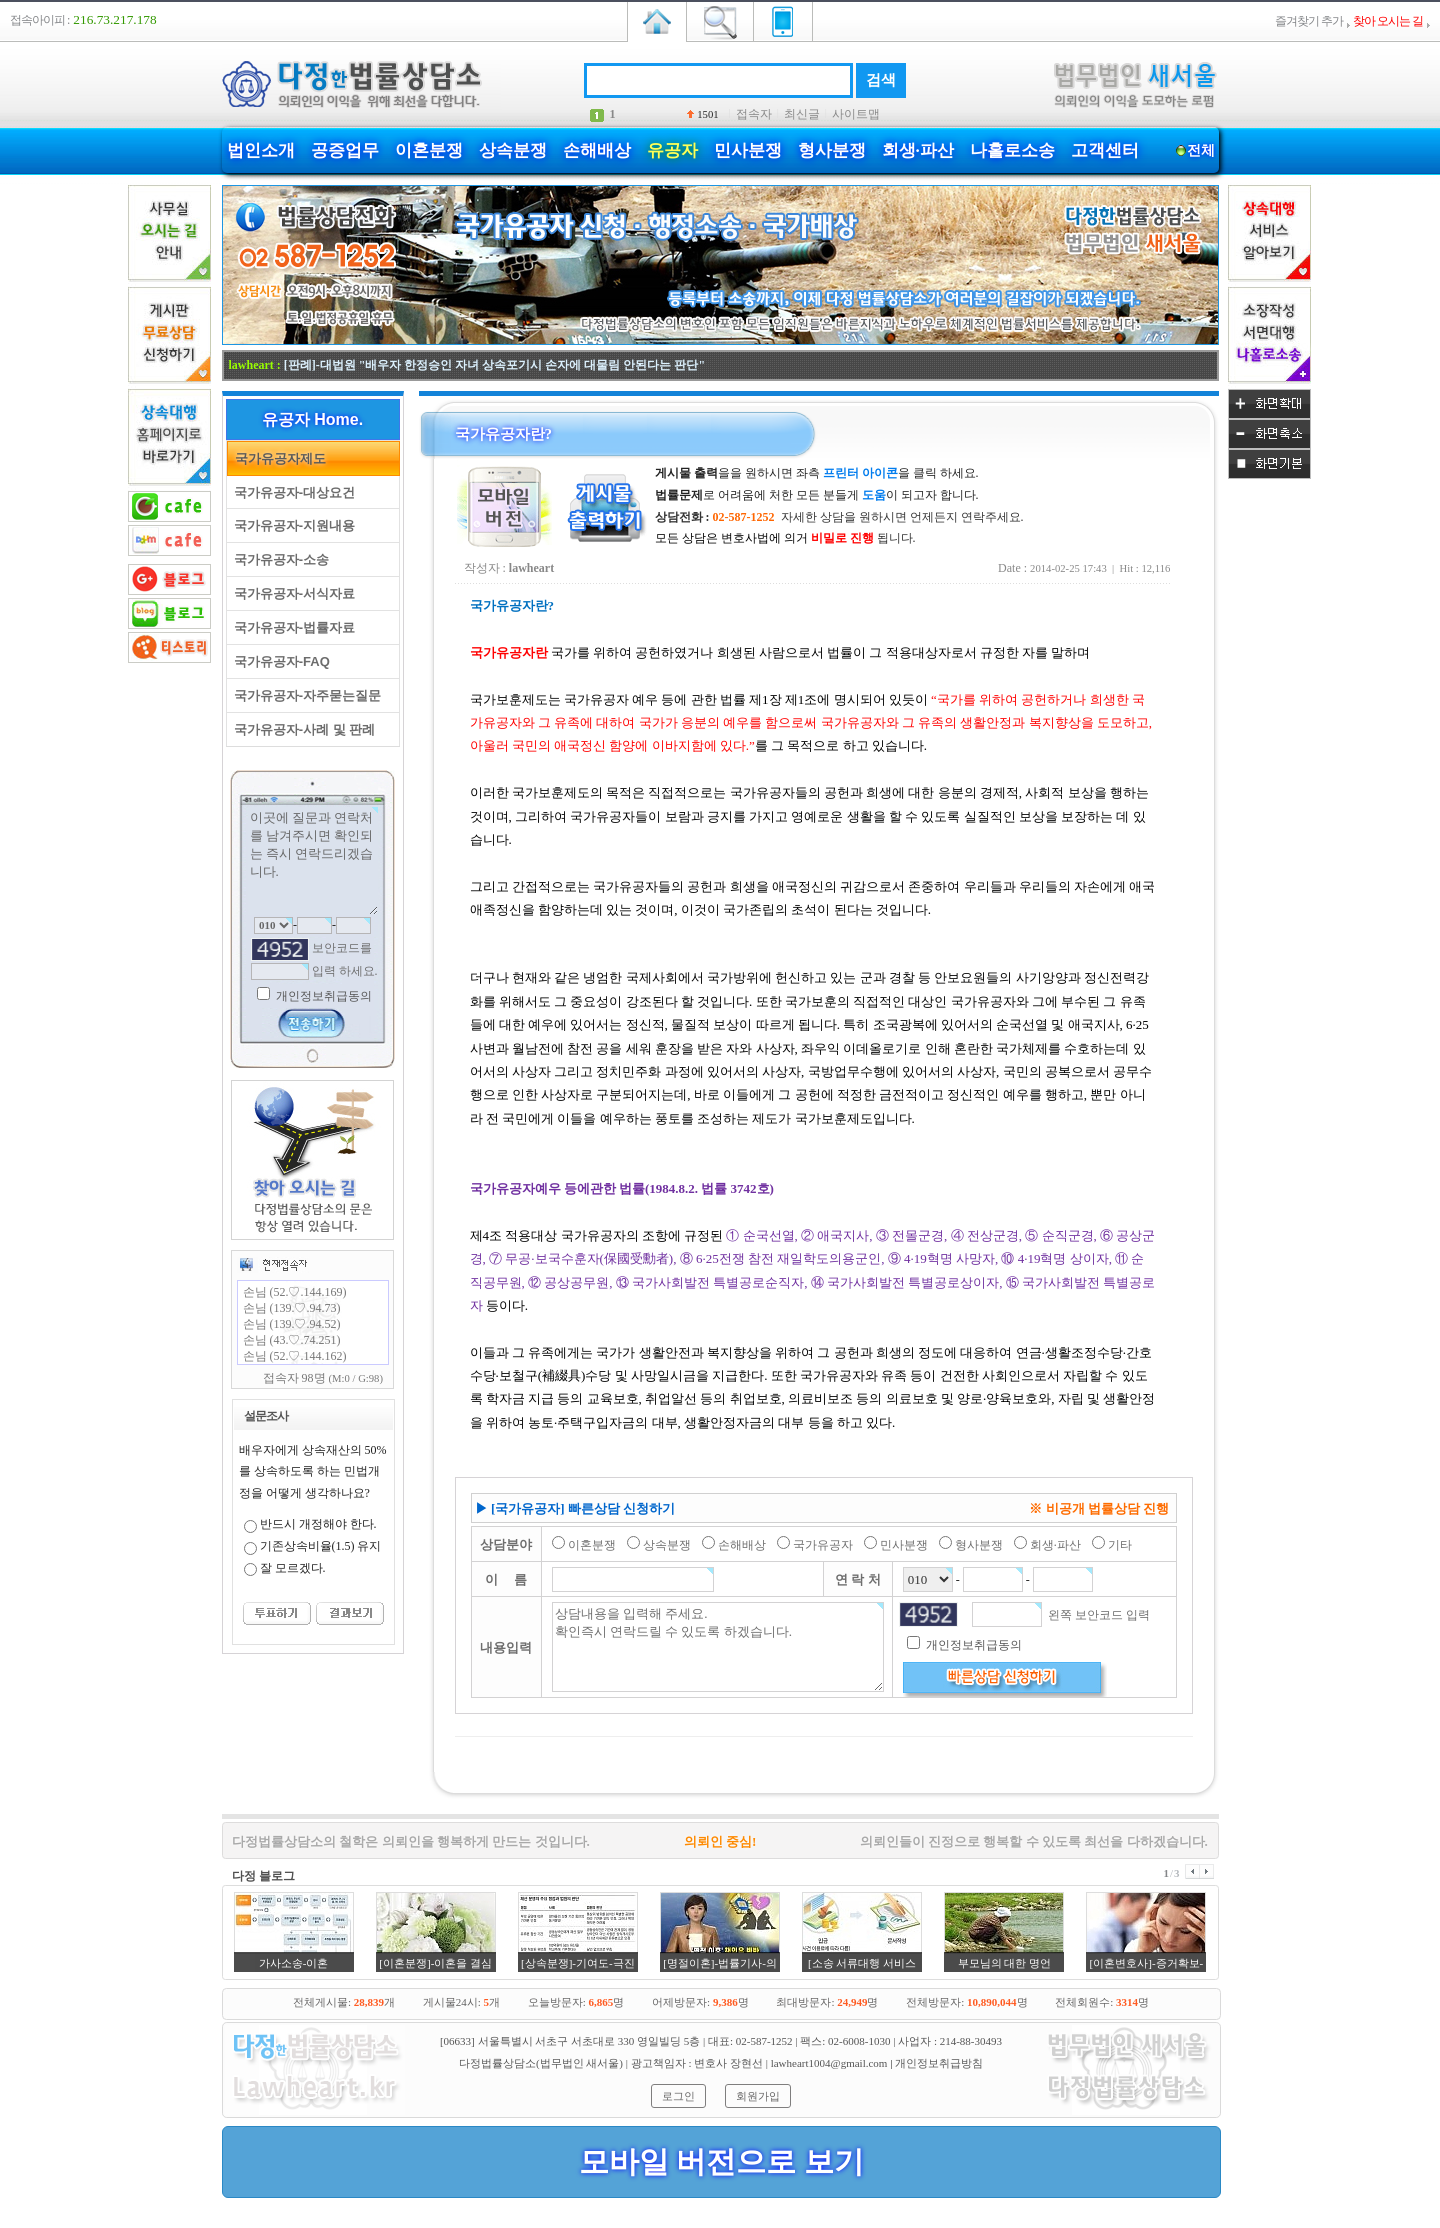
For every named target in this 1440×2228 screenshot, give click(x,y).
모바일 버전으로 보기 (721, 2161)
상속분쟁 (513, 150)
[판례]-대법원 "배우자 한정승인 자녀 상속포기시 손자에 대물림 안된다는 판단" (494, 365)
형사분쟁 (832, 150)
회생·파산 (918, 150)
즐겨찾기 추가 (1309, 21)
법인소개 (261, 150)
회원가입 (758, 2096)
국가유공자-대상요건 (291, 492)
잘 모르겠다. (293, 1568)
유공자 (672, 150)
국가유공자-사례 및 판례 (301, 729)
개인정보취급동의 (322, 996)
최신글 (802, 114)
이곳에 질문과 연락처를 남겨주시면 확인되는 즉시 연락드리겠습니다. (313, 861)
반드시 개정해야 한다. (318, 1524)
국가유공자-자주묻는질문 (304, 695)
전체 (1201, 150)
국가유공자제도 (277, 458)
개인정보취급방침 (939, 2063)
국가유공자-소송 (278, 559)
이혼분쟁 (429, 150)
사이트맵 (856, 114)
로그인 (678, 2096)
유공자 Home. (312, 419)
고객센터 (1105, 150)
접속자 (754, 114)
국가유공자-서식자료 (291, 593)
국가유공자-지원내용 (291, 525)
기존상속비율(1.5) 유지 (321, 1546)
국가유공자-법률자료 (291, 627)
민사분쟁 (748, 150)
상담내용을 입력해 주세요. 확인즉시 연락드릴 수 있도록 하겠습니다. (718, 1647)
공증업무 (345, 150)
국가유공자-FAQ (278, 661)
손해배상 (597, 150)
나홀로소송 (1012, 150)
